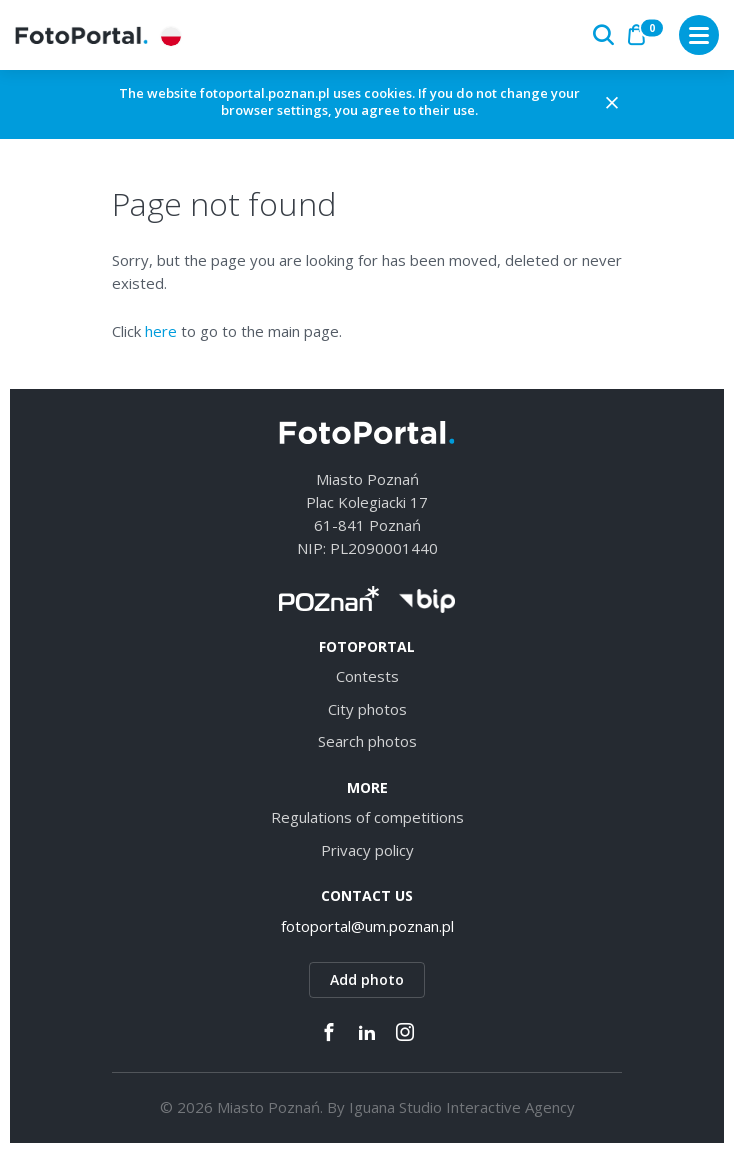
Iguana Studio (395, 1107)
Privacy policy (367, 850)
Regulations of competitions (367, 817)
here (161, 331)
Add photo (367, 979)
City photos (367, 709)
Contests (367, 676)
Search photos (367, 741)
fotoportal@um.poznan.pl (367, 926)
